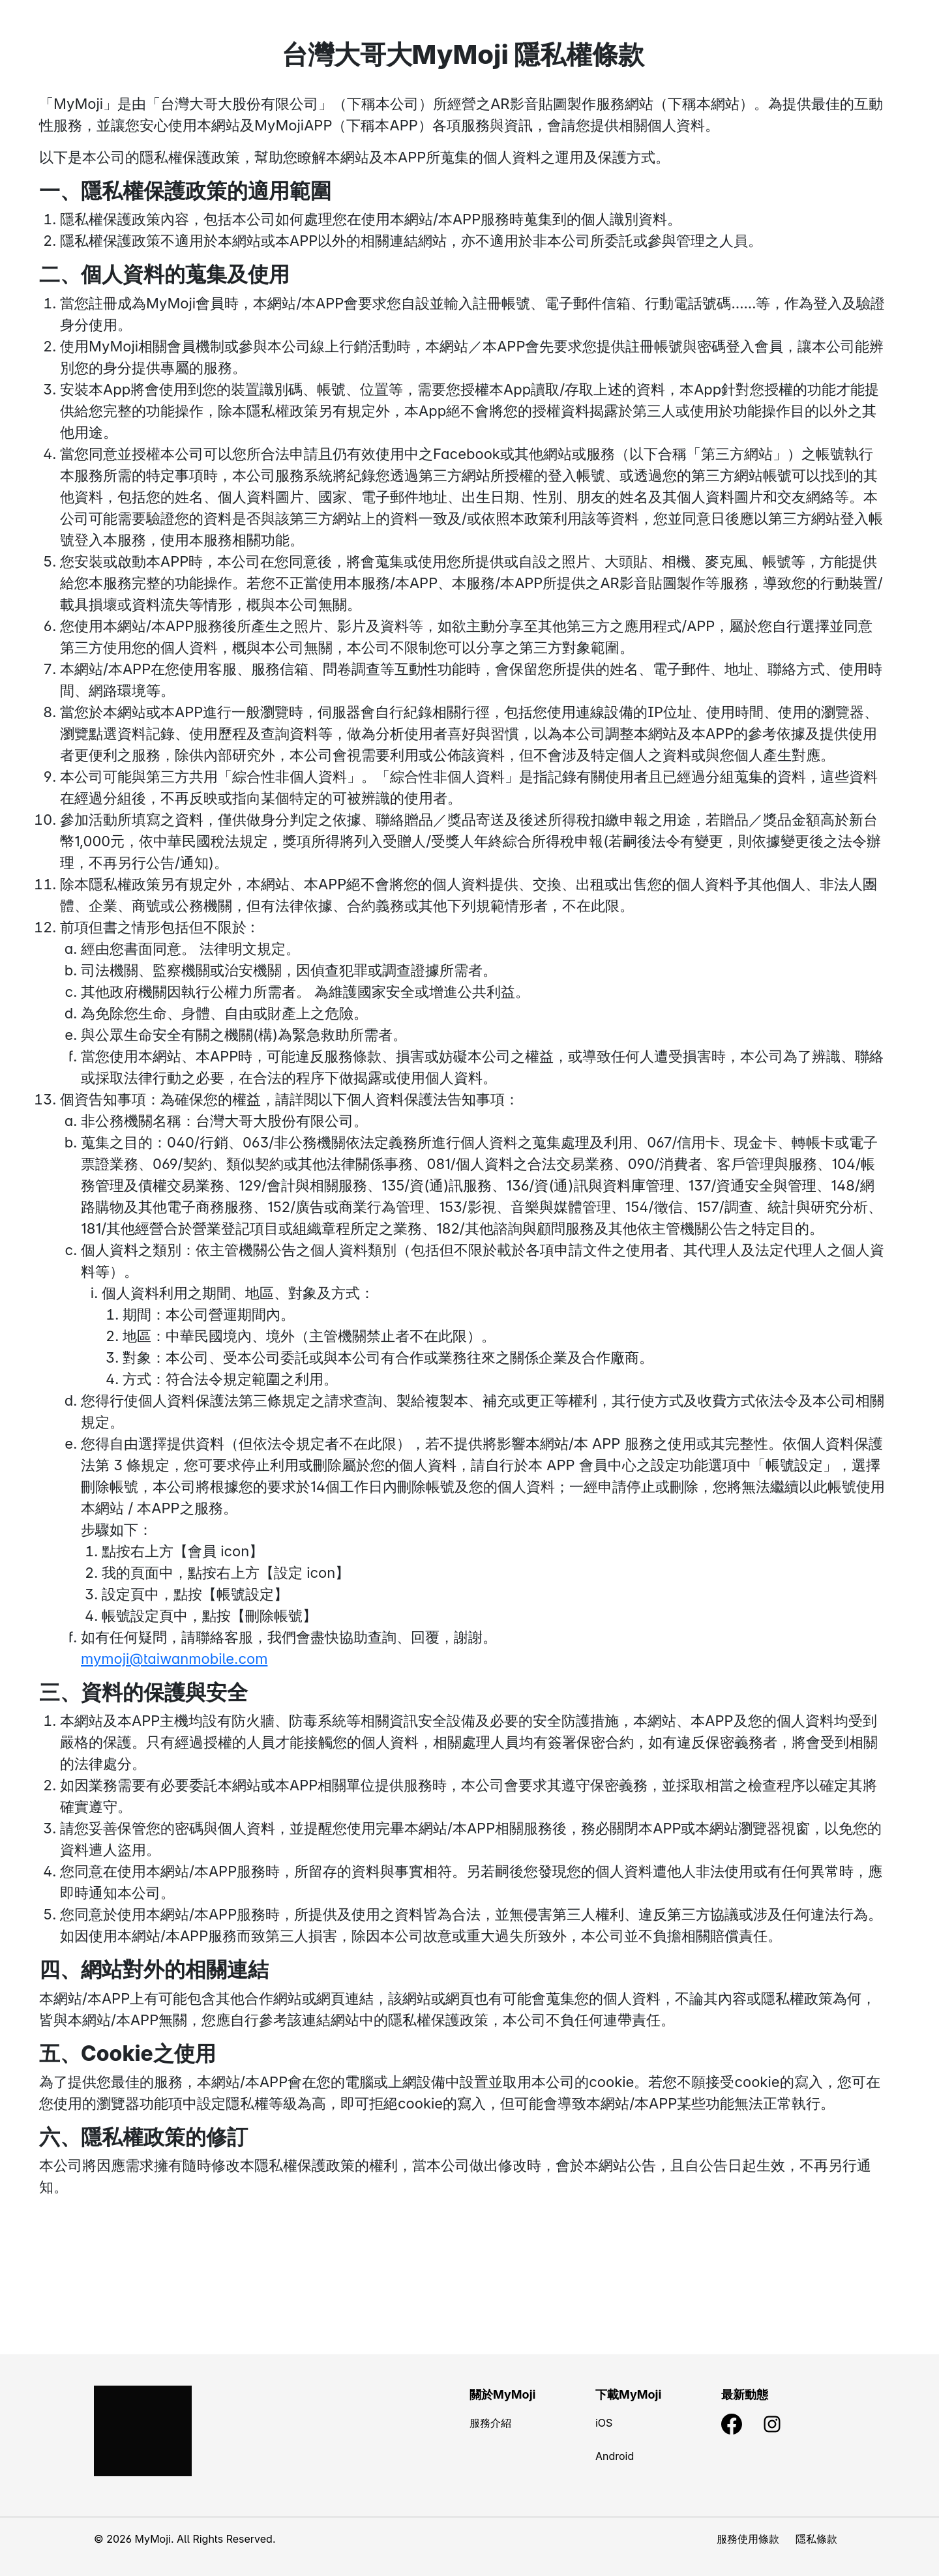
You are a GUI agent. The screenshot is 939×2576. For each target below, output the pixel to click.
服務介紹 (490, 2422)
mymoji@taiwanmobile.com (174, 1658)
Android (614, 2456)
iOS (603, 2422)
